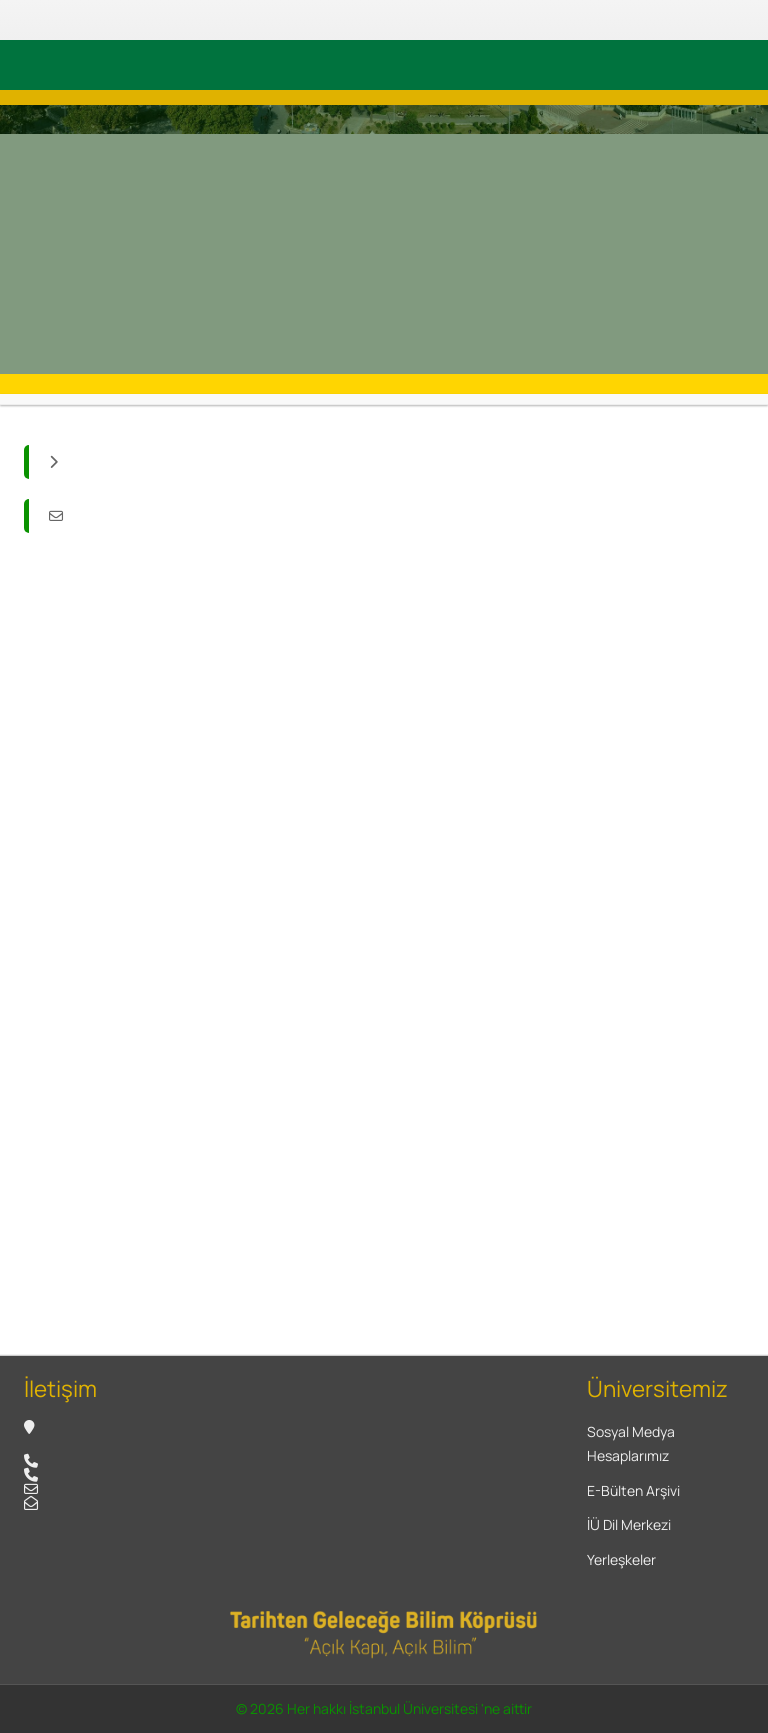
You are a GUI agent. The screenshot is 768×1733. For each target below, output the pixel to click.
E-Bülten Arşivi (633, 1490)
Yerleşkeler (621, 1559)
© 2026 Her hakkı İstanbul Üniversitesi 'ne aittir (384, 1708)
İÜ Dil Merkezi (629, 1524)
